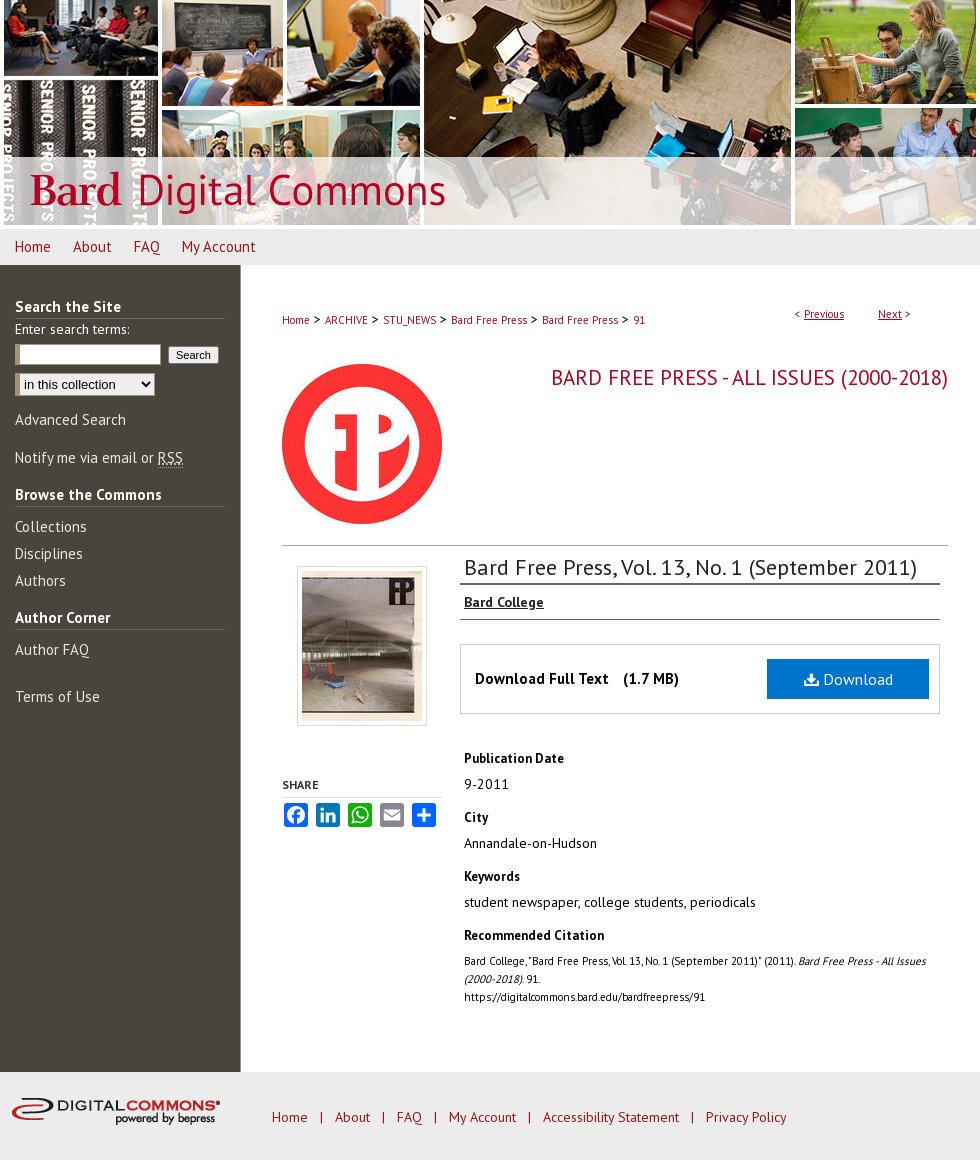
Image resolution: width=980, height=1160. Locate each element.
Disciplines (49, 553)
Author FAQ (52, 649)
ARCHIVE (346, 320)
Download (848, 679)
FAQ (411, 1117)
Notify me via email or (99, 457)
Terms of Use (57, 696)
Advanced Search (70, 419)
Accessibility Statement (613, 1117)
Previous (824, 314)
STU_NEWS (409, 320)
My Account (484, 1117)
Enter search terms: (72, 329)
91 (639, 320)
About (354, 1117)
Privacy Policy (746, 1117)
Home (296, 320)
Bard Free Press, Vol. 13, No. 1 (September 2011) (690, 567)
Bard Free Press (489, 320)
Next (890, 314)
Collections (51, 526)
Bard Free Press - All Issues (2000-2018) (749, 377)
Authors (40, 580)
